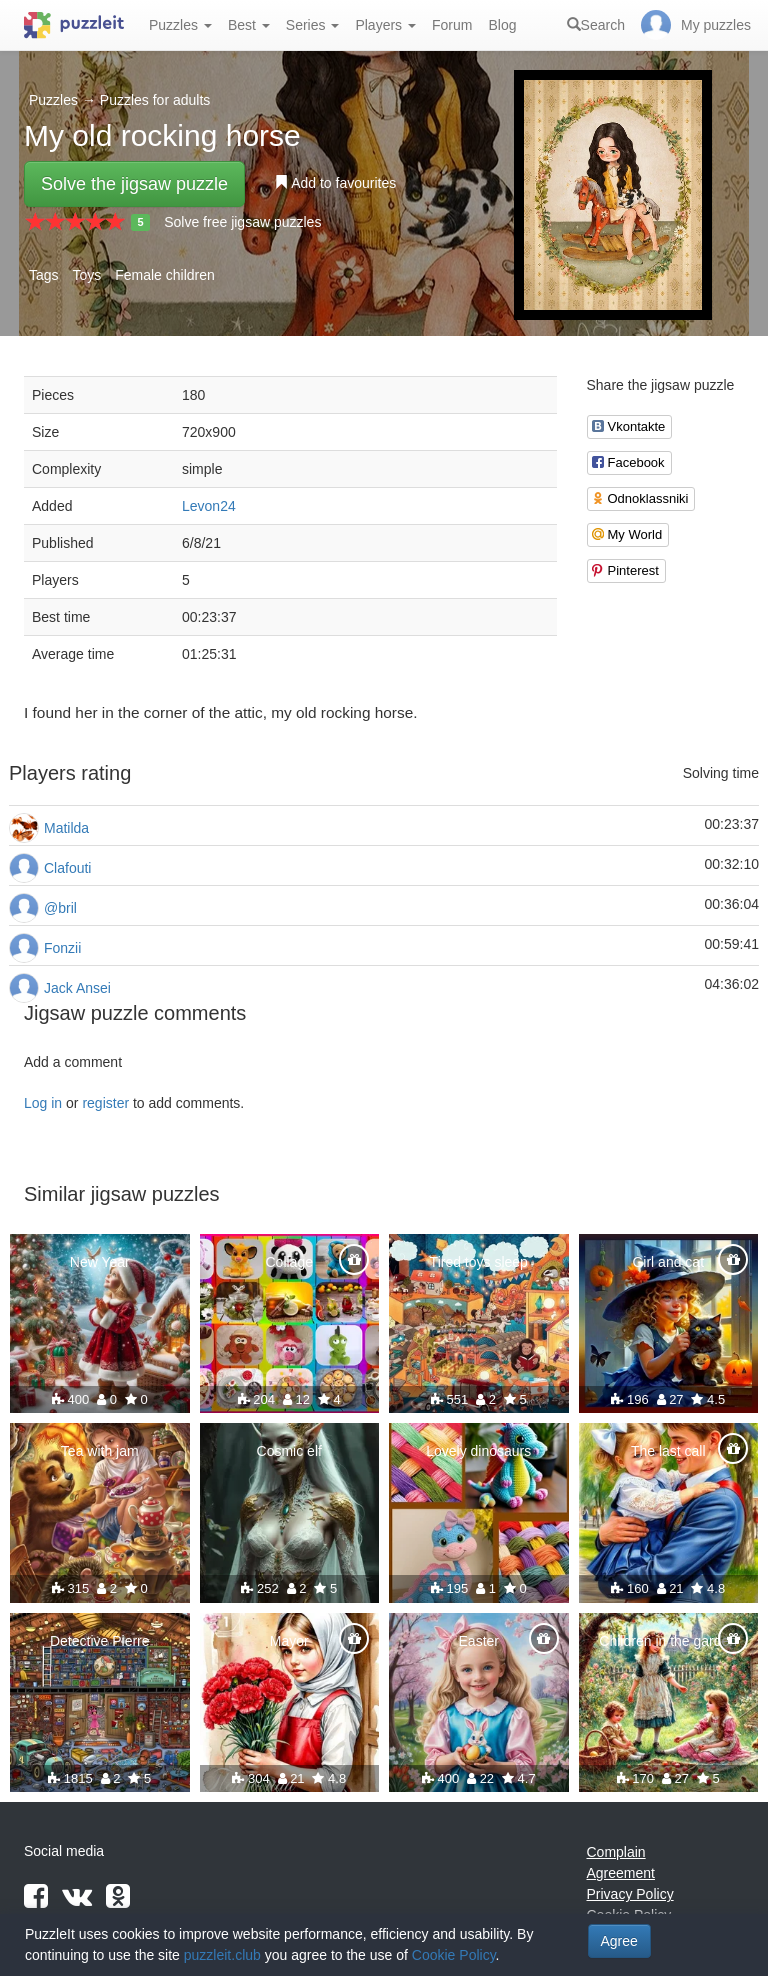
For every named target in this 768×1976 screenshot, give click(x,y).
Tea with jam (100, 1451)
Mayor (289, 1641)
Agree (619, 1941)
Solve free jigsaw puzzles (242, 222)
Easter (479, 1641)
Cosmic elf (289, 1451)
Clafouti (67, 868)
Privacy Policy (630, 1894)
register (105, 1103)
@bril (60, 908)
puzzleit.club (222, 1955)
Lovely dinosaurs (478, 1451)
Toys (86, 275)
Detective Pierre (100, 1641)
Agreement (621, 1873)
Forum (452, 25)
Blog (502, 25)
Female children (165, 275)
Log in (43, 1103)
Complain (616, 1852)
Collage (289, 1262)
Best (249, 25)
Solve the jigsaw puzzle (134, 184)
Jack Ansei (77, 988)
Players (385, 25)
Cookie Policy (454, 1955)
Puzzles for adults (155, 100)
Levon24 (209, 506)
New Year (100, 1262)
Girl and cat (668, 1262)
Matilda (66, 828)
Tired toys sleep (479, 1262)
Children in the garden (668, 1641)
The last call (668, 1451)
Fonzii (62, 948)
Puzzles (180, 25)
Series (313, 25)
